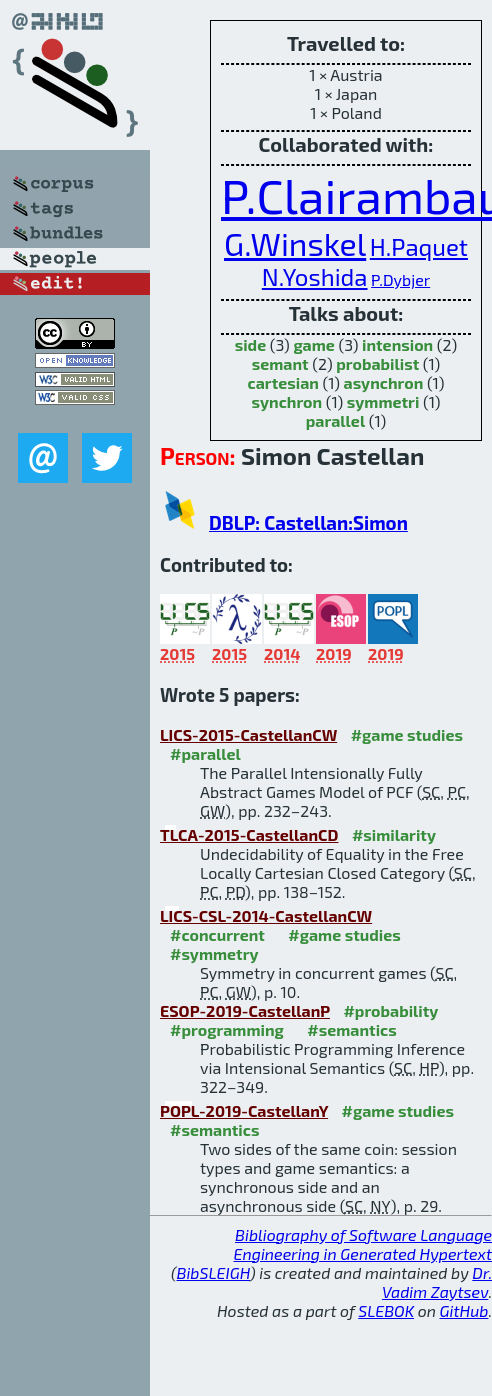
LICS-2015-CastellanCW (248, 734)
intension (397, 344)
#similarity (394, 834)
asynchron (384, 382)
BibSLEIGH (213, 1272)
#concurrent (217, 934)
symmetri (383, 401)
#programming (227, 1029)
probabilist (377, 363)
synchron (287, 401)
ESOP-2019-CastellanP (245, 1010)
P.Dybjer (400, 279)
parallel (335, 420)
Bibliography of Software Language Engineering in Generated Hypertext (363, 1244)
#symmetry (214, 953)
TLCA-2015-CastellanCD (249, 834)
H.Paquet (419, 246)
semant (280, 363)
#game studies (407, 734)
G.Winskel (295, 243)
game (313, 344)
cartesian (283, 382)
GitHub (464, 1310)
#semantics (351, 1029)
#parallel (205, 753)
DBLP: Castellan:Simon (308, 522)
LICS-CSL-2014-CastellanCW (266, 915)
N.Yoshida (315, 276)
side (251, 344)
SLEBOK (386, 1310)
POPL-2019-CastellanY (244, 1110)
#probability (390, 1010)
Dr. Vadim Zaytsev (437, 1282)
